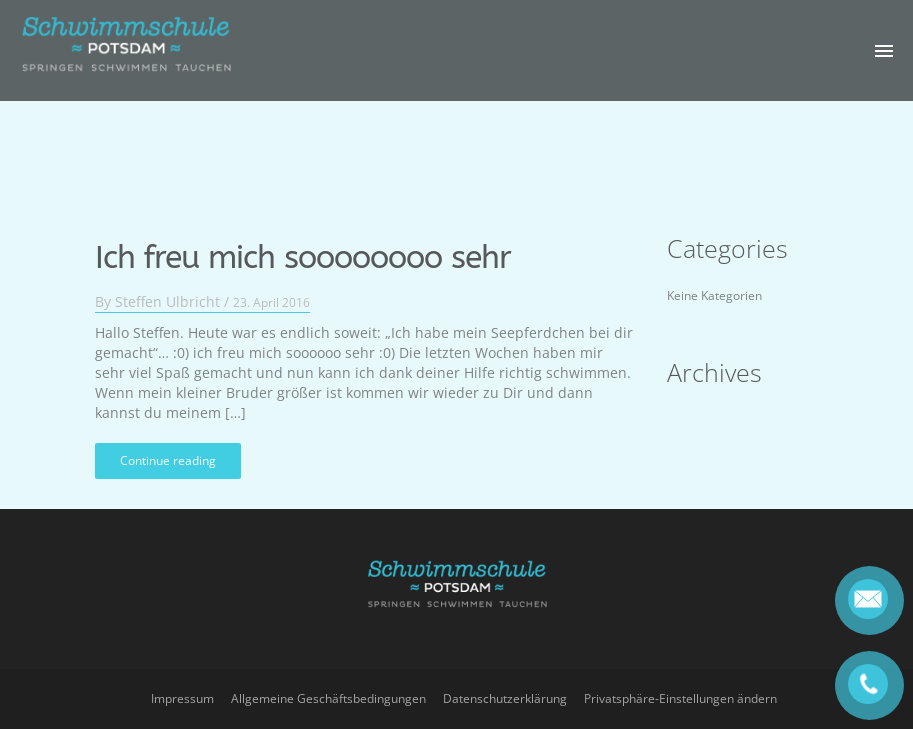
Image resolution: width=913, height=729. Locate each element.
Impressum (182, 698)
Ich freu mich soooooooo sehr (303, 246)
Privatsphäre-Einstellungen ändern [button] (680, 698)
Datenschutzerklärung (505, 698)
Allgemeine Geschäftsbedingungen (328, 698)
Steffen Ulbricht (167, 289)
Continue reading (168, 448)
